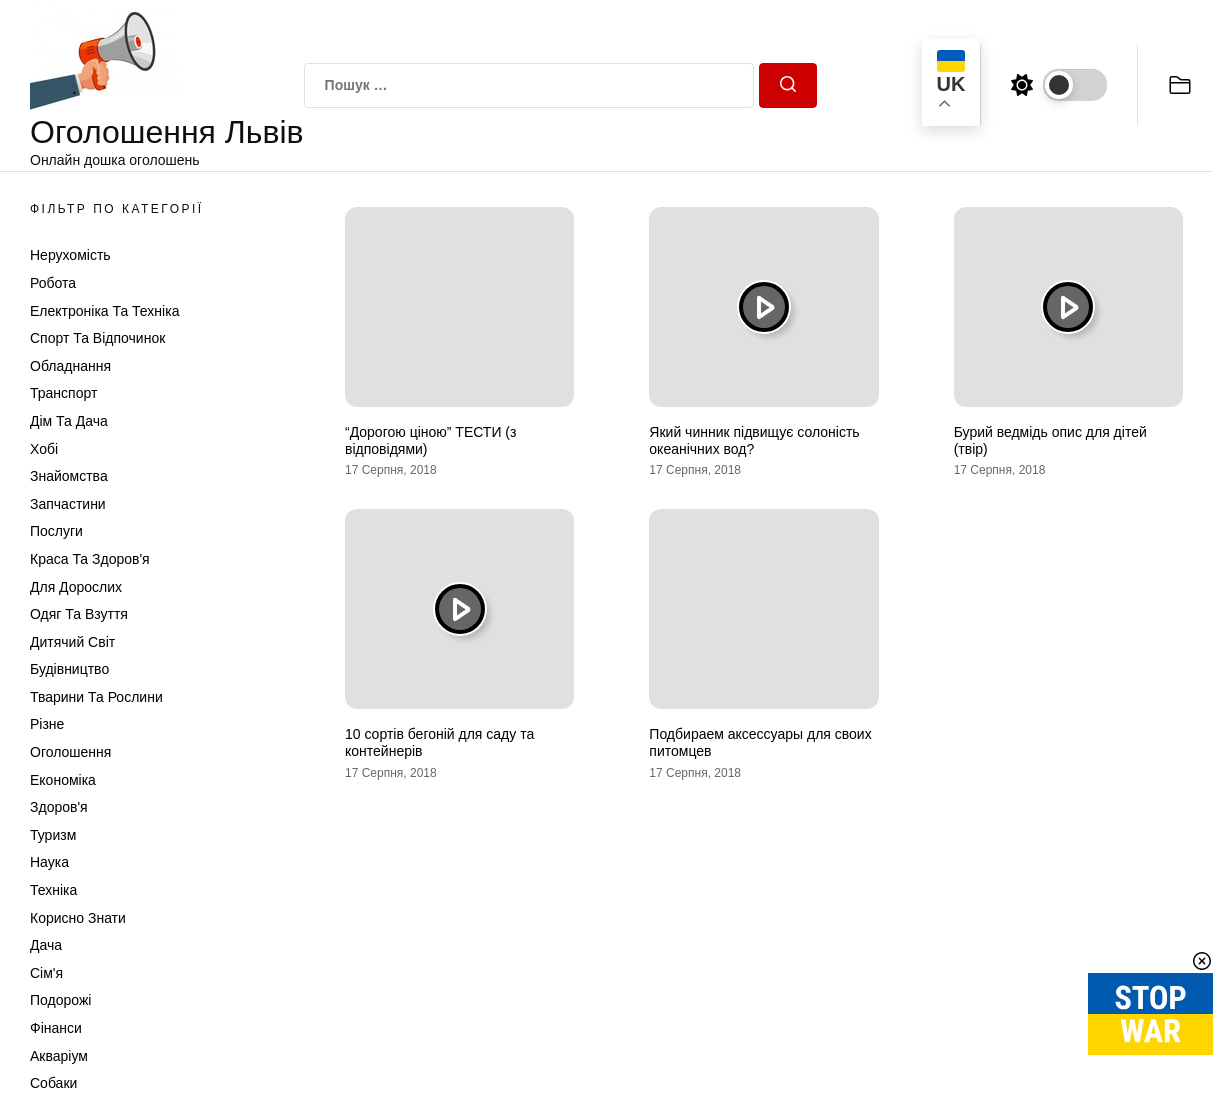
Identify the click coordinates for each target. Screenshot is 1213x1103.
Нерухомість (70, 255)
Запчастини (68, 504)
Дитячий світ (72, 642)
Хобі (44, 449)
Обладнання (70, 366)
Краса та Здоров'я (90, 559)
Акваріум (59, 1056)
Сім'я (46, 973)
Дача (46, 945)
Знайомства (69, 476)
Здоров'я (59, 807)
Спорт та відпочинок (97, 338)
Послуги (56, 531)
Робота (53, 283)
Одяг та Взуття (79, 614)
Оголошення (70, 752)
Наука (49, 862)
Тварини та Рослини (96, 697)
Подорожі (60, 1000)
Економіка (63, 780)
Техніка (53, 890)
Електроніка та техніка (104, 311)
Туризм (53, 835)
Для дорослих (76, 587)
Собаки (53, 1083)
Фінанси (56, 1028)
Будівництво (69, 669)
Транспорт (63, 393)
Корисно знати (78, 918)
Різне (47, 724)
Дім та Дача (69, 421)
